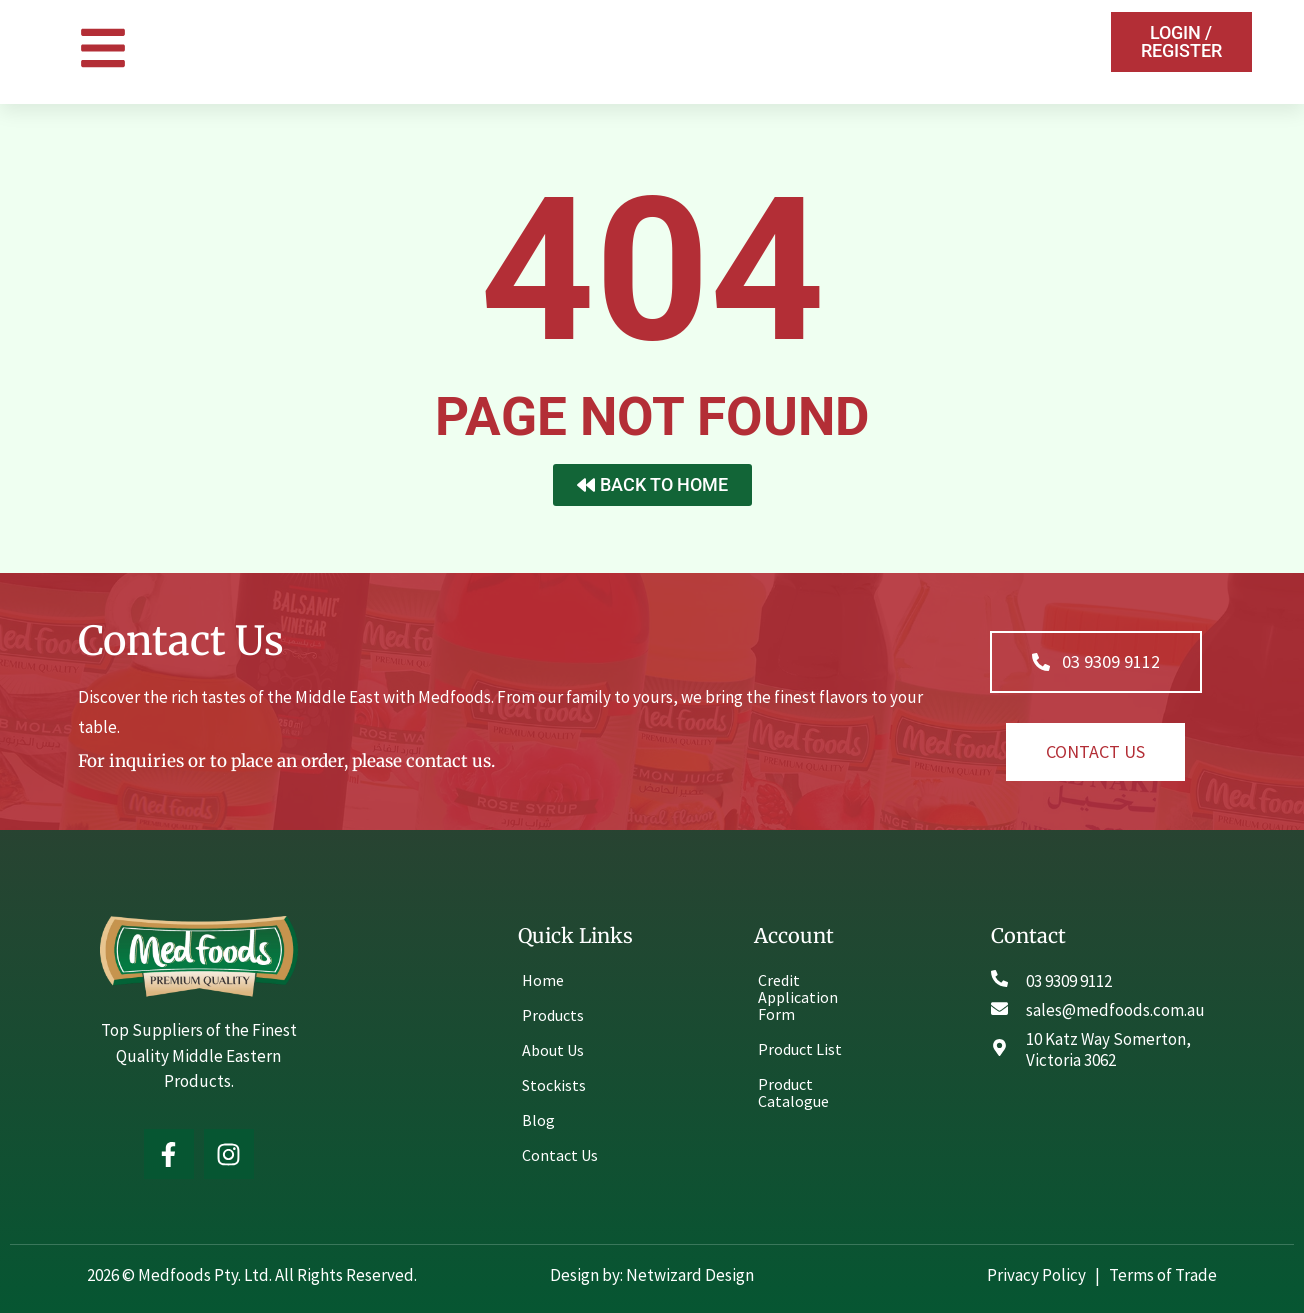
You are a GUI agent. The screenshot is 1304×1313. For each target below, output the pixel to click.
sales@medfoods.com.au (1115, 1010)
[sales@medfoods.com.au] (999, 1008)
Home (543, 980)
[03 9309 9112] (999, 978)
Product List (800, 1049)
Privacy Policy (1038, 1275)
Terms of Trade (1163, 1275)
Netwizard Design (688, 1275)
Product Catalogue (793, 1092)
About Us (553, 1050)
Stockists (554, 1085)
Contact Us (560, 1155)
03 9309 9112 (1069, 981)
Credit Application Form (798, 997)
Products (553, 1015)
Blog (538, 1120)
